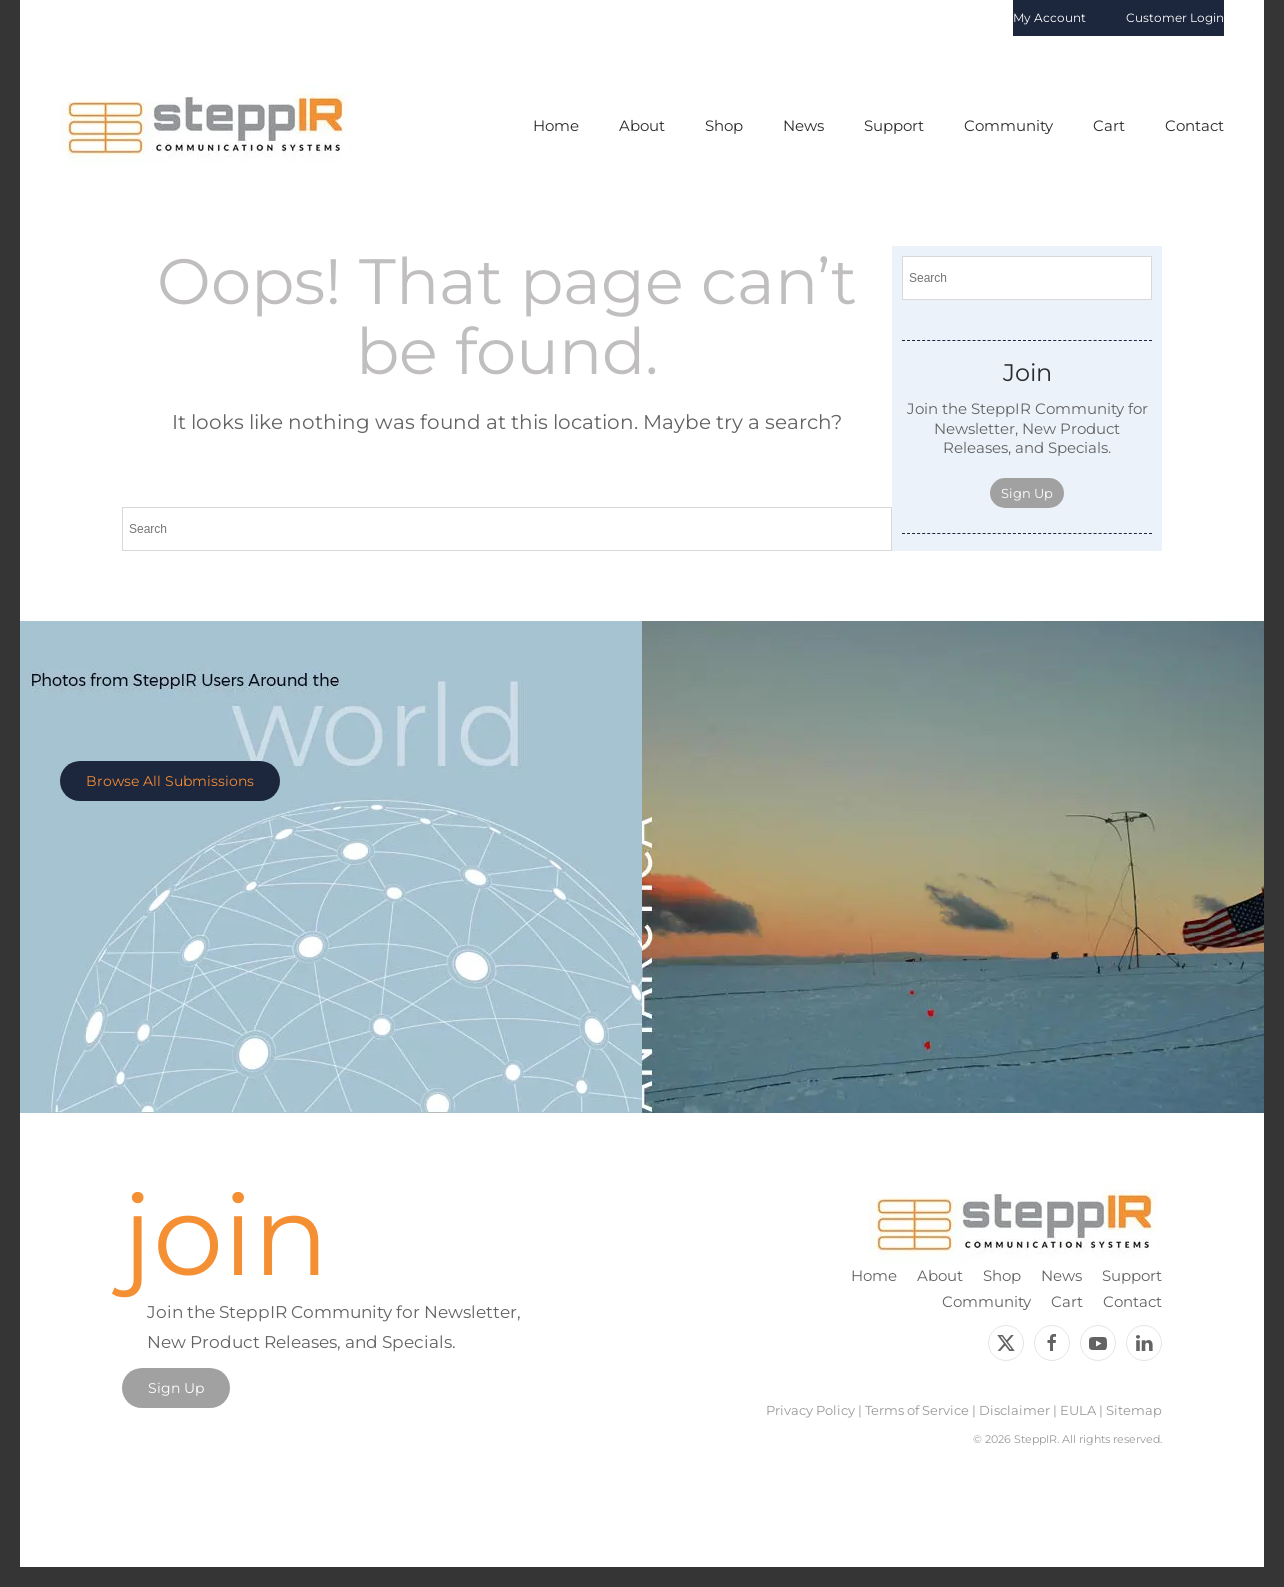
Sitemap (1134, 1410)
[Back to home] (206, 126)
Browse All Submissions (170, 781)
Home (556, 125)
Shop (1002, 1275)
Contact (1194, 125)
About (940, 1275)
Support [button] (894, 125)
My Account (1049, 17)
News (803, 125)
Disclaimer (1014, 1410)
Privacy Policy (810, 1410)
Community (986, 1301)
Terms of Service (917, 1410)
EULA (1078, 1410)
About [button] (642, 125)
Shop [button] (724, 125)
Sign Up (1027, 493)
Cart (1109, 125)
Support (1132, 1275)
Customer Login (1175, 17)
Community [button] (1008, 125)
